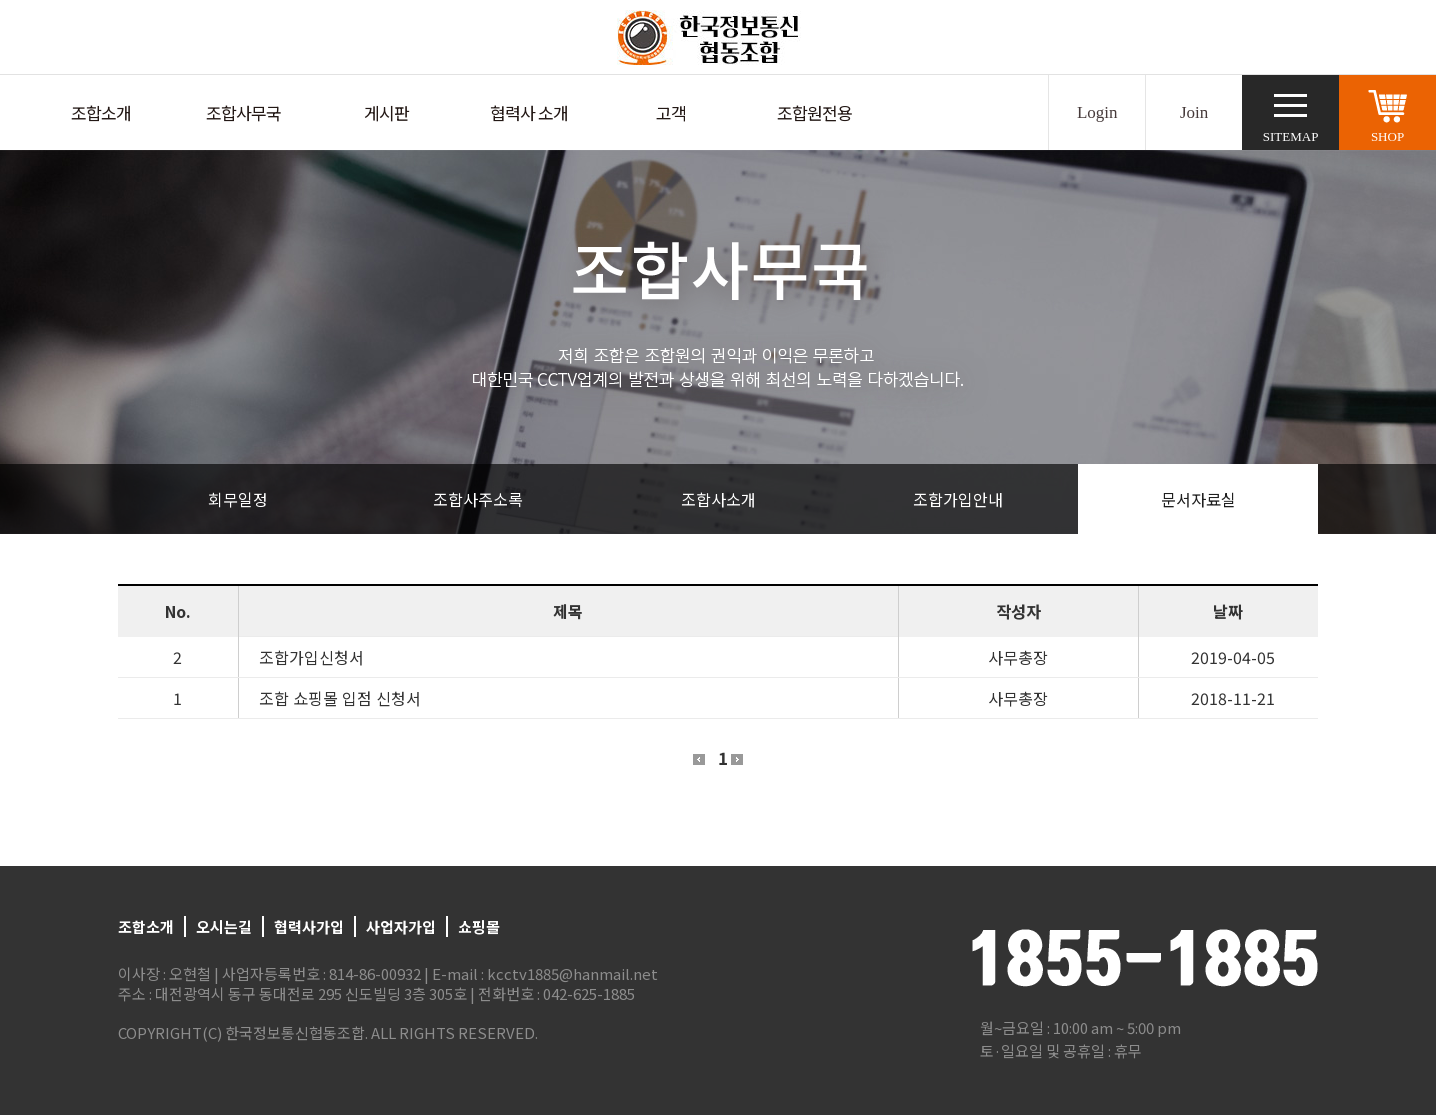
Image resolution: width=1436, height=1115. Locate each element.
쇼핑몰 (479, 926)
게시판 (386, 112)
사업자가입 (401, 926)
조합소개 (101, 112)
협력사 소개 (529, 112)
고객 (671, 112)
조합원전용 (814, 112)
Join (1194, 112)
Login (1097, 112)
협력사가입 (309, 926)
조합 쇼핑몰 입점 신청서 (340, 698)
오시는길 (224, 926)
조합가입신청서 (311, 657)
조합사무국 (243, 112)
